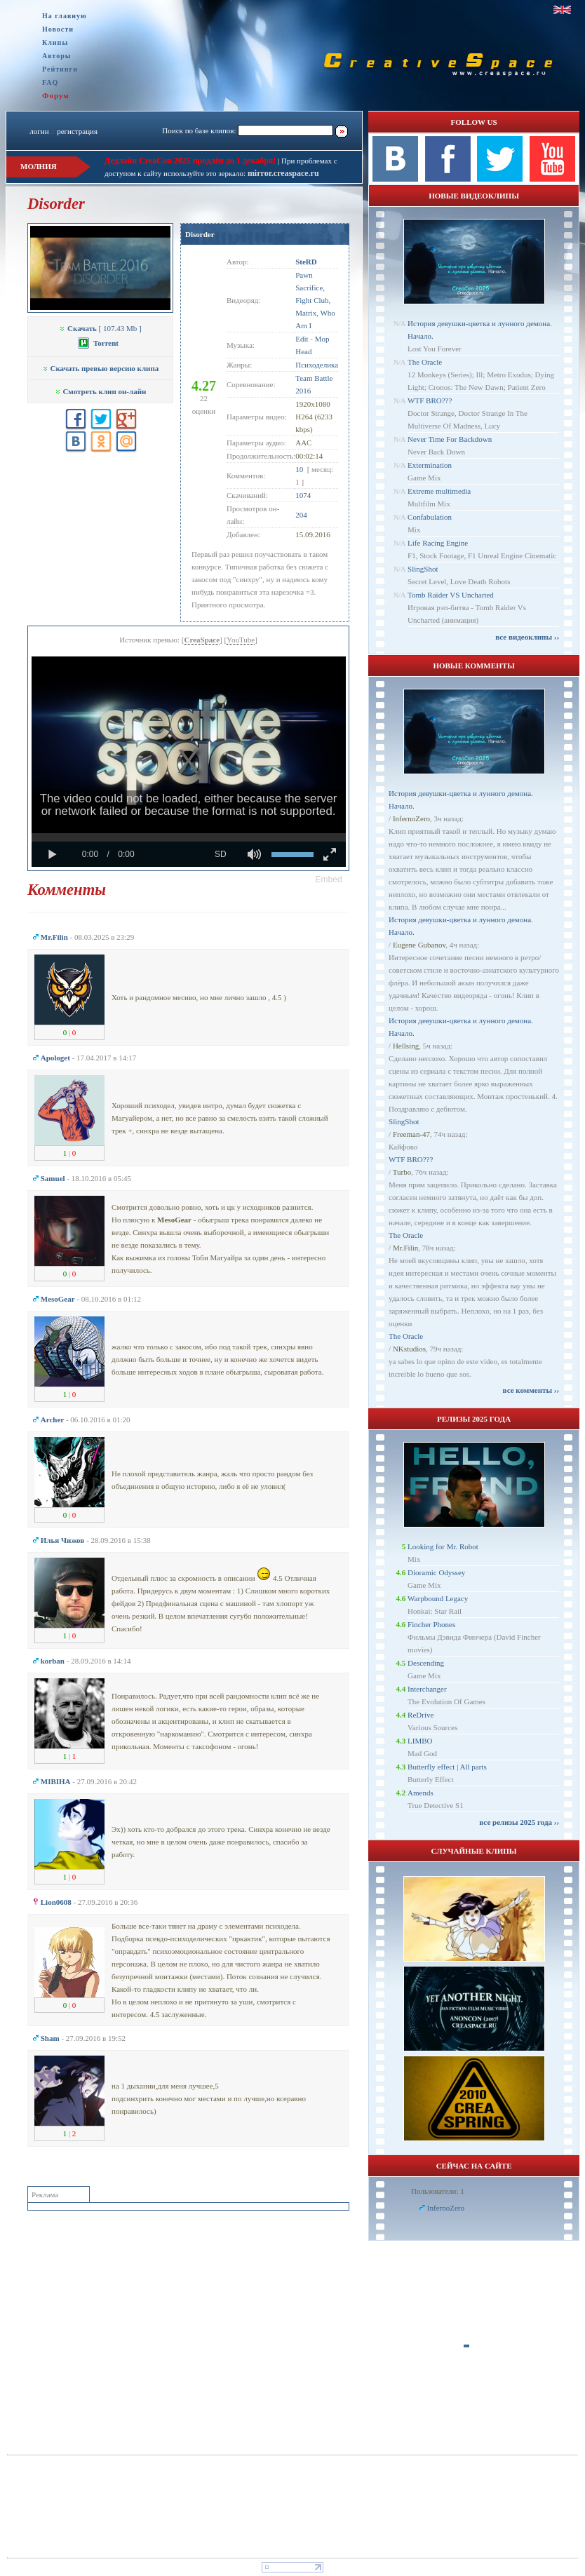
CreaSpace (202, 639)
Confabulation (430, 517)
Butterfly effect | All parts (447, 1766)
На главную (64, 16)
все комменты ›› (531, 1390)
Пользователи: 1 (437, 2191)
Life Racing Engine (438, 543)
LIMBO (420, 1741)
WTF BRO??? (430, 400)
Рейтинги (60, 69)
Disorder (200, 234)
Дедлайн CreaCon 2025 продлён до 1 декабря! (190, 161)
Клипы (55, 42)
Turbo (402, 1172)
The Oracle (425, 362)
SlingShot (423, 569)
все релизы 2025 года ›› (519, 1822)
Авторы (57, 56)
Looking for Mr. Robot (443, 1546)
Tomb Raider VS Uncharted (451, 595)
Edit (301, 339)
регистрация (77, 131)
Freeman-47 (411, 1134)
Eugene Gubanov (419, 944)
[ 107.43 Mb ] (100, 328)
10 (299, 469)
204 (301, 515)
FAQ (50, 82)
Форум (55, 95)
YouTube (241, 639)
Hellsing (406, 1045)
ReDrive (420, 1715)
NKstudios (409, 1348)
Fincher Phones (431, 1624)
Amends (420, 1792)
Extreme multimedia (439, 491)
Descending (426, 1663)
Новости (58, 29)
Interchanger (427, 1689)
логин (38, 131)
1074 (303, 495)
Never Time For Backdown (450, 439)
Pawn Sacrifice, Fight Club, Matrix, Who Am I (315, 300)
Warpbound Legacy (438, 1598)
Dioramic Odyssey (436, 1572)
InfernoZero (411, 818)
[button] (329, 879)
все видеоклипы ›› (527, 637)
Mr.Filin (405, 1247)
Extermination (430, 465)
